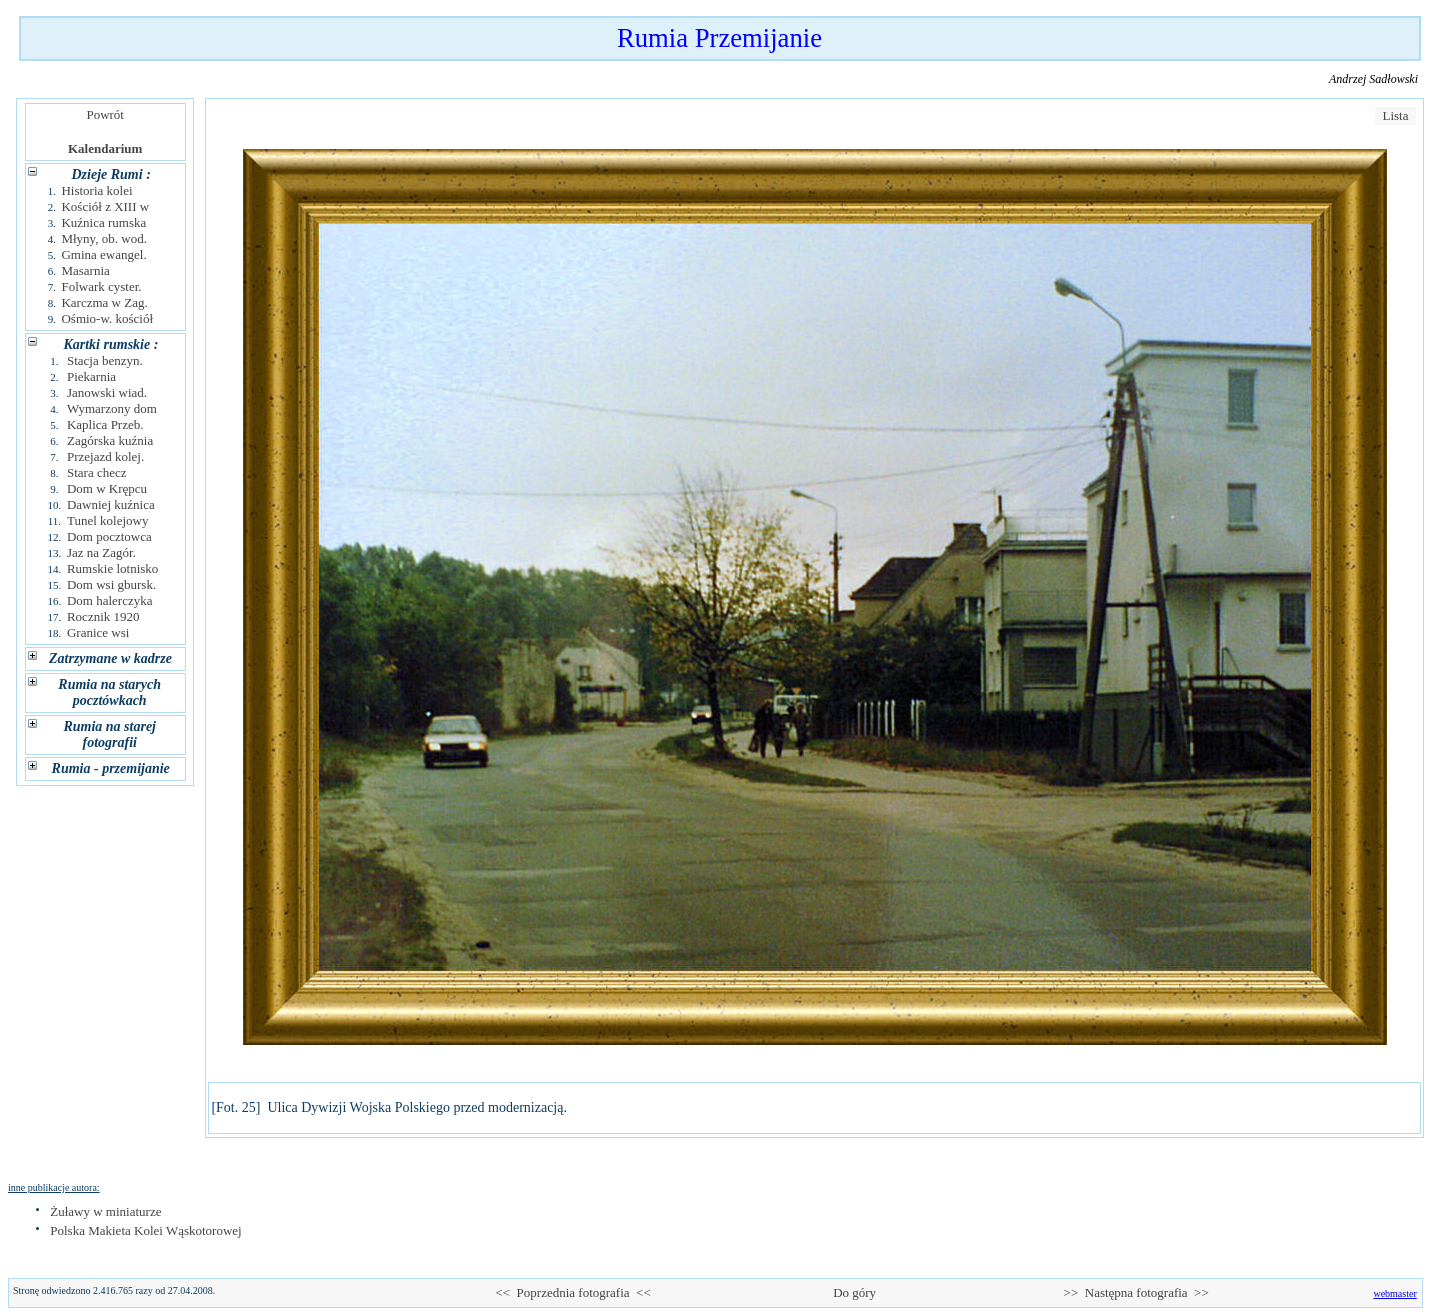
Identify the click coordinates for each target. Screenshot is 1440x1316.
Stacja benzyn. (105, 360)
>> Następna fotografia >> (1136, 1292)
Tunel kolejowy (108, 520)
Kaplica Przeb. (105, 424)
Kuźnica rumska (103, 222)
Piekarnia (91, 376)
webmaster (1394, 1293)
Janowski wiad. (107, 392)
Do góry (855, 1292)
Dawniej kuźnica (111, 504)
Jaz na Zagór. (101, 552)
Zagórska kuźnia (110, 440)
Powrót (105, 114)
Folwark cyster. (101, 286)
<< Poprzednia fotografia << (572, 1292)
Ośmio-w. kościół (107, 318)
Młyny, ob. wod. (103, 238)
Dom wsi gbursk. (111, 584)
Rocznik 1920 (103, 616)
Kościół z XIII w (105, 206)
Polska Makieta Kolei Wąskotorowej (145, 1230)
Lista (1395, 115)
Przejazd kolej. (105, 456)
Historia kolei (96, 190)
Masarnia (85, 270)
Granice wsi (98, 632)
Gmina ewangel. (103, 254)
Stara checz (97, 472)
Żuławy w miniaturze (105, 1211)
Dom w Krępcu (107, 488)
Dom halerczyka (110, 600)
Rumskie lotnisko (112, 568)
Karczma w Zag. (104, 302)
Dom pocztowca (109, 536)
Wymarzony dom (112, 408)
